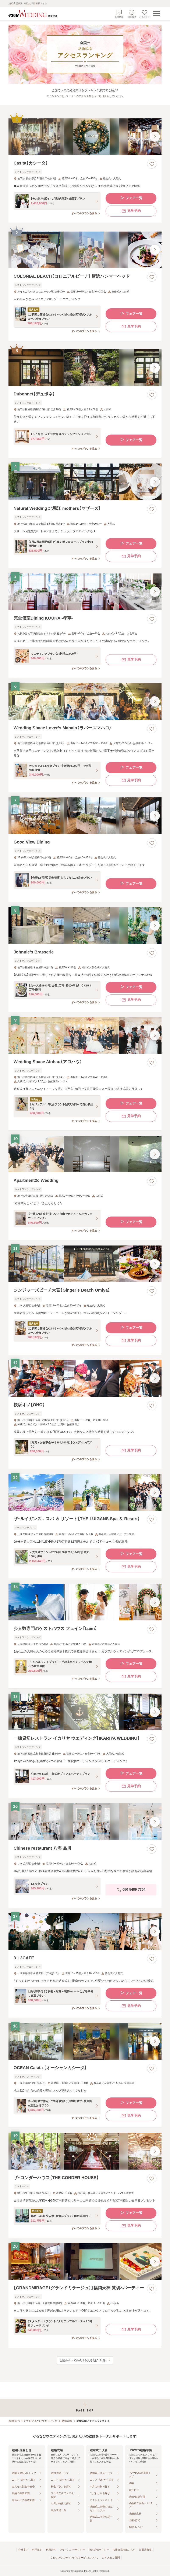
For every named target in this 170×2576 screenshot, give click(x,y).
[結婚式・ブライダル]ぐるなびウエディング (32, 2421)
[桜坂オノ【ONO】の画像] (85, 1378)
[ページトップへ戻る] (85, 2408)
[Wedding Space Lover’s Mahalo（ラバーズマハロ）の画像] (85, 701)
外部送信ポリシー (99, 2549)
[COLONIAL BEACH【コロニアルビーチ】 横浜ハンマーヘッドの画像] (85, 250)
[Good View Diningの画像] (85, 815)
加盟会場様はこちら (124, 2549)
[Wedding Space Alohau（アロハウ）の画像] (85, 1035)
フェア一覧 (131, 198)
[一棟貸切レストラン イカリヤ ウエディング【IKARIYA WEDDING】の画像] (85, 1712)
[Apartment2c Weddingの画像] (85, 1154)
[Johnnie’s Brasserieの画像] (85, 925)
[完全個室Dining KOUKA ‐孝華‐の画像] (85, 591)
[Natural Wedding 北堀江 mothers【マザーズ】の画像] (85, 482)
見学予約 (131, 211)
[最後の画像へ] (155, 137)
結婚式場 (67, 2421)
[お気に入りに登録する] (151, 164)
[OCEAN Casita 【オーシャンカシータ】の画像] (85, 2041)
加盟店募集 (145, 2549)
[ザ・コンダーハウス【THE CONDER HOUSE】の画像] (85, 2151)
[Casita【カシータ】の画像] (85, 136)
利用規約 (37, 2549)
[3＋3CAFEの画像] (85, 1931)
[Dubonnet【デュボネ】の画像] (85, 367)
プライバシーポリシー (72, 2549)
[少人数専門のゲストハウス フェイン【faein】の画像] (85, 1602)
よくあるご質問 (111, 2557)
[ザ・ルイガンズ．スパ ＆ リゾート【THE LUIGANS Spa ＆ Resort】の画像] (85, 1492)
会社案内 (23, 2549)
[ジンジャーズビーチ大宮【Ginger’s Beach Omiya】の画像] (85, 1263)
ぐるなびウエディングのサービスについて (74, 2557)
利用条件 (51, 2549)
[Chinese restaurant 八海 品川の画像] (85, 1821)
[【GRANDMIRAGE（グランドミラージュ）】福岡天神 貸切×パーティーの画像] (85, 2261)
